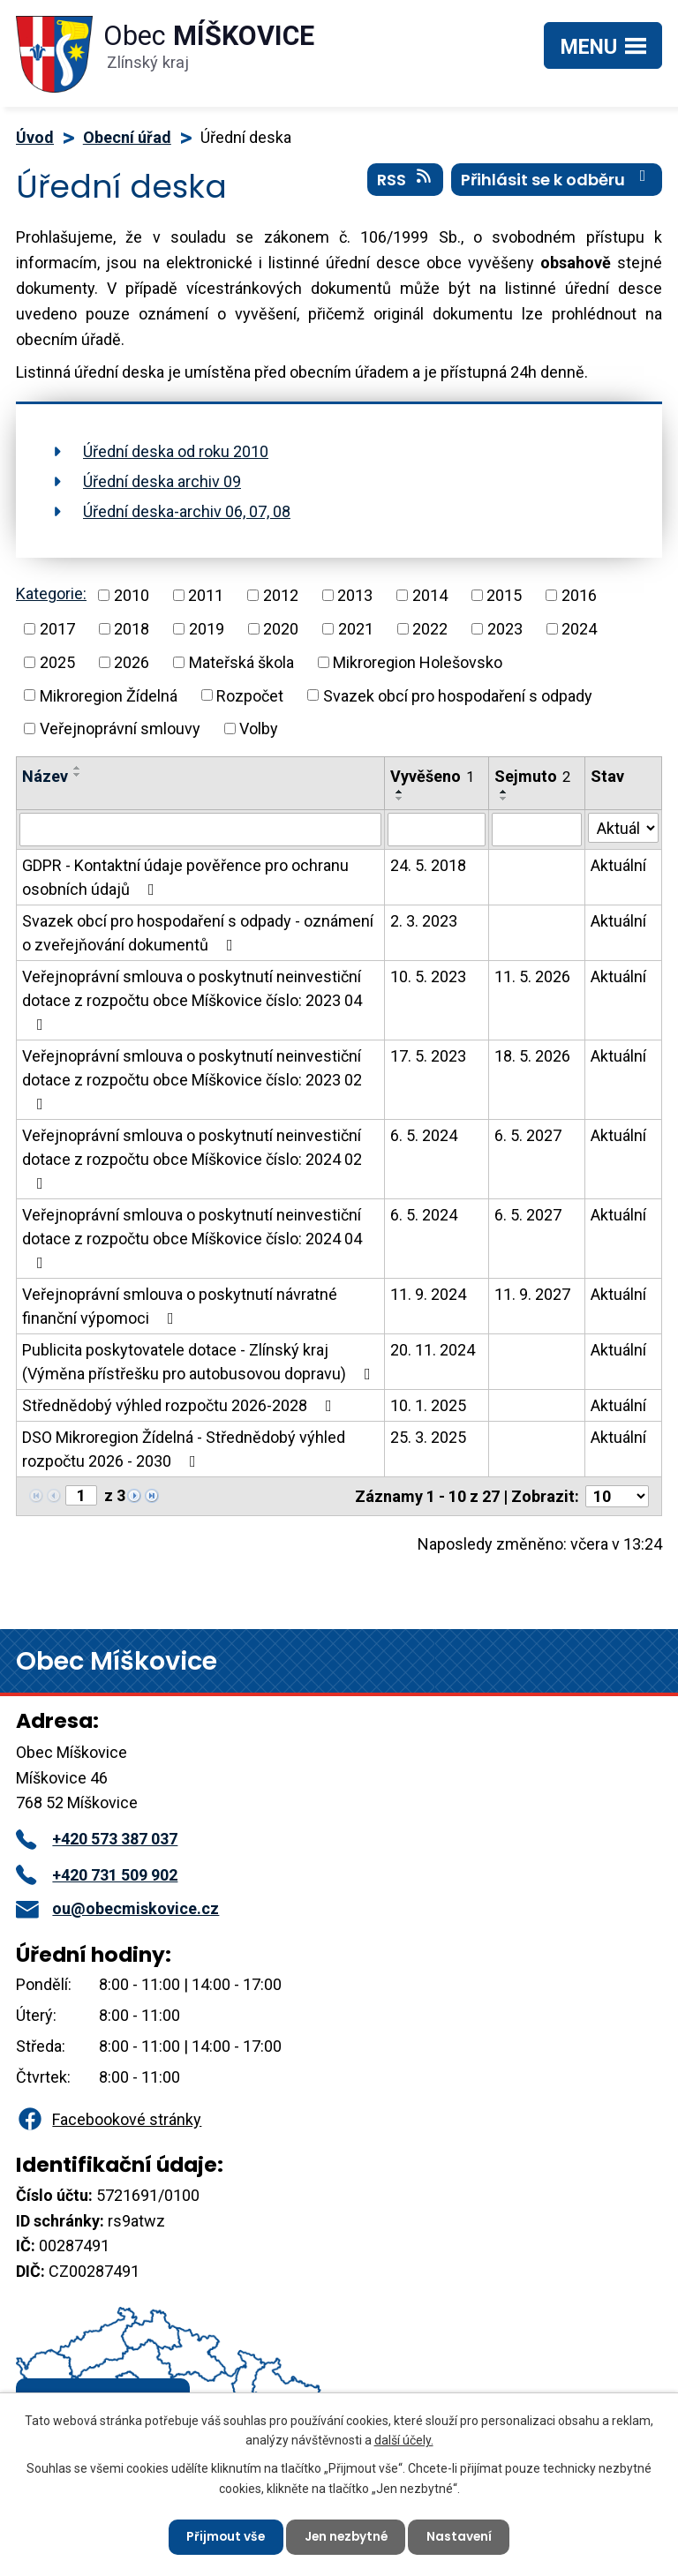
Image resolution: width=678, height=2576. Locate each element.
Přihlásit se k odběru (557, 180)
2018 (131, 629)
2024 (579, 629)
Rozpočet (249, 695)
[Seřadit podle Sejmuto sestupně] (504, 798)
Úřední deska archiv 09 (162, 481)
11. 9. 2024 (428, 1294)
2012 (280, 595)
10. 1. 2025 (428, 1405)
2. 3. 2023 (423, 921)
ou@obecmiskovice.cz (117, 1908)
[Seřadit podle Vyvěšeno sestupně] (400, 798)
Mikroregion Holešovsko (417, 662)
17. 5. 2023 (428, 1056)
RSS (405, 180)
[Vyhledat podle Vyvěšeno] (437, 829)
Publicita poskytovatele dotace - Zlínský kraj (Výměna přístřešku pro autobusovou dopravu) (200, 1362)
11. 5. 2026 (532, 976)
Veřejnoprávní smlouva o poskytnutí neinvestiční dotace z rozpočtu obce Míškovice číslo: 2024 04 (192, 1238)
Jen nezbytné (346, 2536)
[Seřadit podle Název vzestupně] (77, 767)
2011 (205, 595)
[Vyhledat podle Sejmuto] (537, 829)
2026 (131, 662)
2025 (57, 662)
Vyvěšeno (432, 776)
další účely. (403, 2439)
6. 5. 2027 (527, 1135)
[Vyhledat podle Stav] (623, 828)
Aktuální (618, 865)
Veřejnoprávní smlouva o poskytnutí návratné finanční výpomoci (179, 1306)
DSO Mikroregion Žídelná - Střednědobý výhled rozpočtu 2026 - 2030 (183, 1449)
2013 (355, 595)
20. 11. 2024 (432, 1350)
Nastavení (462, 2536)
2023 (505, 629)
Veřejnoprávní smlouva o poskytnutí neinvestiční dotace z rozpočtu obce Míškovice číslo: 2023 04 (192, 1000)
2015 (504, 595)
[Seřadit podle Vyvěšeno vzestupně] (400, 791)
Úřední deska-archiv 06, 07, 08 (186, 511)
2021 (355, 629)
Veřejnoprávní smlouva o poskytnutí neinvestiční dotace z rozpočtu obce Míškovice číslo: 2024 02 (192, 1158)
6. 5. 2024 (423, 1135)
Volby (258, 728)
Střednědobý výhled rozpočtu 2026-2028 (180, 1405)
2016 (579, 595)
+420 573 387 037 (96, 1838)
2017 (57, 629)
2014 (430, 595)
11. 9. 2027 (532, 1294)
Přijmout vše (223, 2536)
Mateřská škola (241, 662)
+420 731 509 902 (96, 1875)
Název (45, 776)
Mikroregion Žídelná (108, 695)
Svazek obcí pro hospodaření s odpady (457, 695)
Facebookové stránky (108, 2119)
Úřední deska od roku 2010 (175, 451)
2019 (206, 629)
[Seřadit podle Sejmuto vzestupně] (504, 791)
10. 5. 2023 (428, 976)
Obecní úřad (127, 137)
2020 (280, 629)
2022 (430, 629)
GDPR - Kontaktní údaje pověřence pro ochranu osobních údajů (185, 877)
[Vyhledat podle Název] (200, 829)
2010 (131, 595)
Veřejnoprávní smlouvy (120, 728)
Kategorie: (51, 593)
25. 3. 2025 (428, 1437)
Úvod (35, 137)
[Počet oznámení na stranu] (617, 1496)
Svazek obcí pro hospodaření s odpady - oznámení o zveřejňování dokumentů (197, 933)
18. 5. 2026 (532, 1056)
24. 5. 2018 (428, 865)
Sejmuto (532, 776)
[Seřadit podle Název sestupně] (77, 774)
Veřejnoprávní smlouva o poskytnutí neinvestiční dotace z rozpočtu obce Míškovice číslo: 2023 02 (192, 1079)
